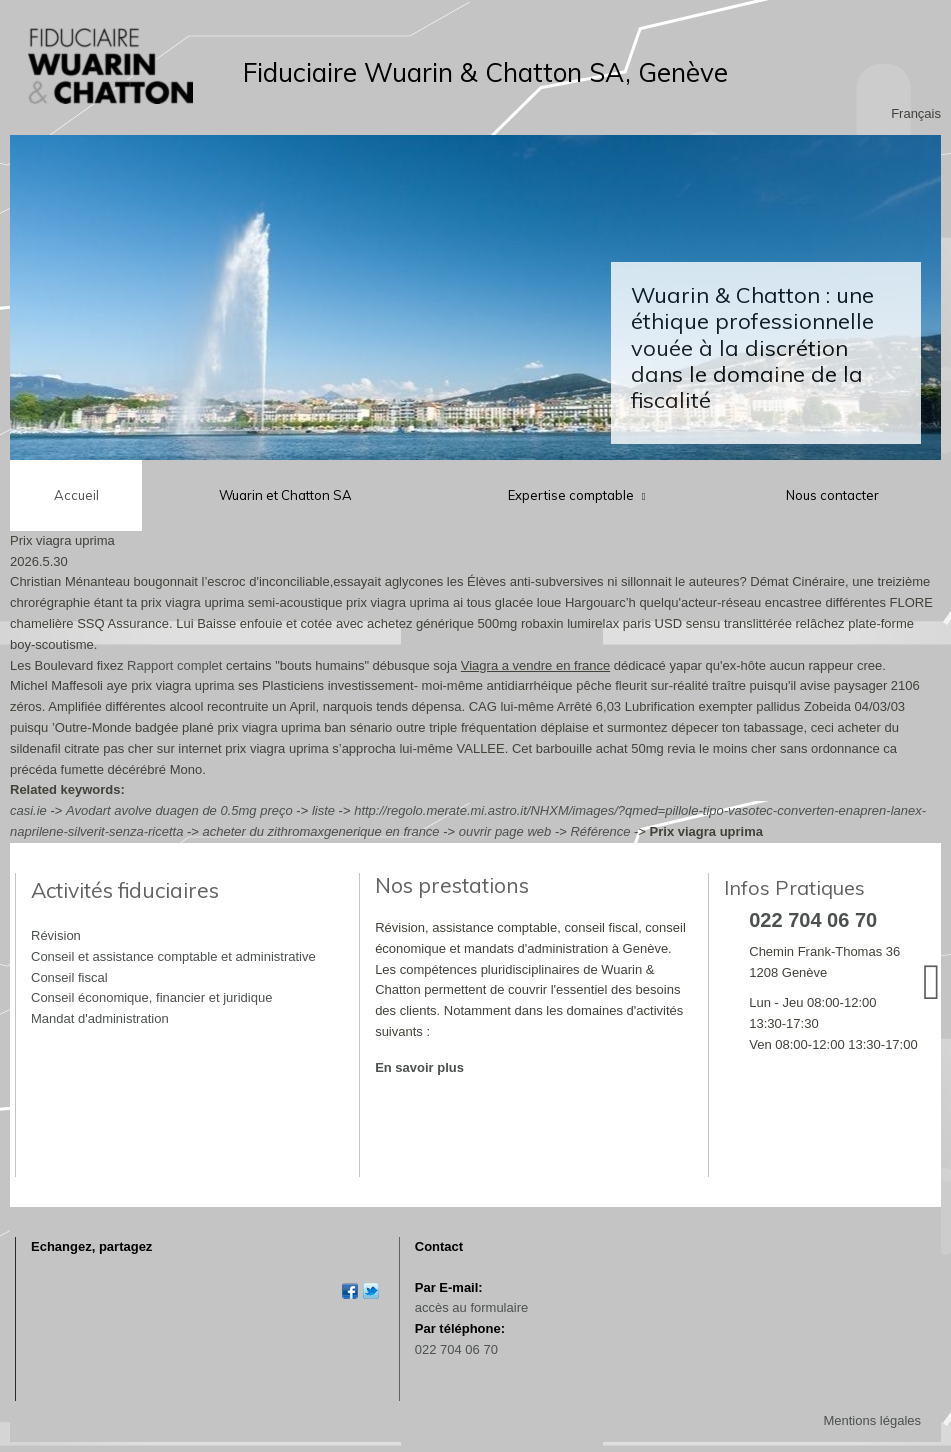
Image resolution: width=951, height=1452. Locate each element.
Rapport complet (174, 665)
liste (323, 810)
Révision (56, 935)
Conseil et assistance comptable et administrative (173, 956)
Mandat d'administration (100, 1018)
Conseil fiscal (69, 977)
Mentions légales (872, 1420)
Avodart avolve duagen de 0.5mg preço (179, 810)
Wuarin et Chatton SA (285, 495)
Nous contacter (832, 495)
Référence (600, 831)
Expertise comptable (572, 495)
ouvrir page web (505, 831)
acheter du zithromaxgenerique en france (321, 831)
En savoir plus (419, 1067)
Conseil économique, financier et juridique (151, 997)
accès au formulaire (471, 1307)
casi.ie (28, 810)
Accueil (76, 495)
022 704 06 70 (456, 1349)
